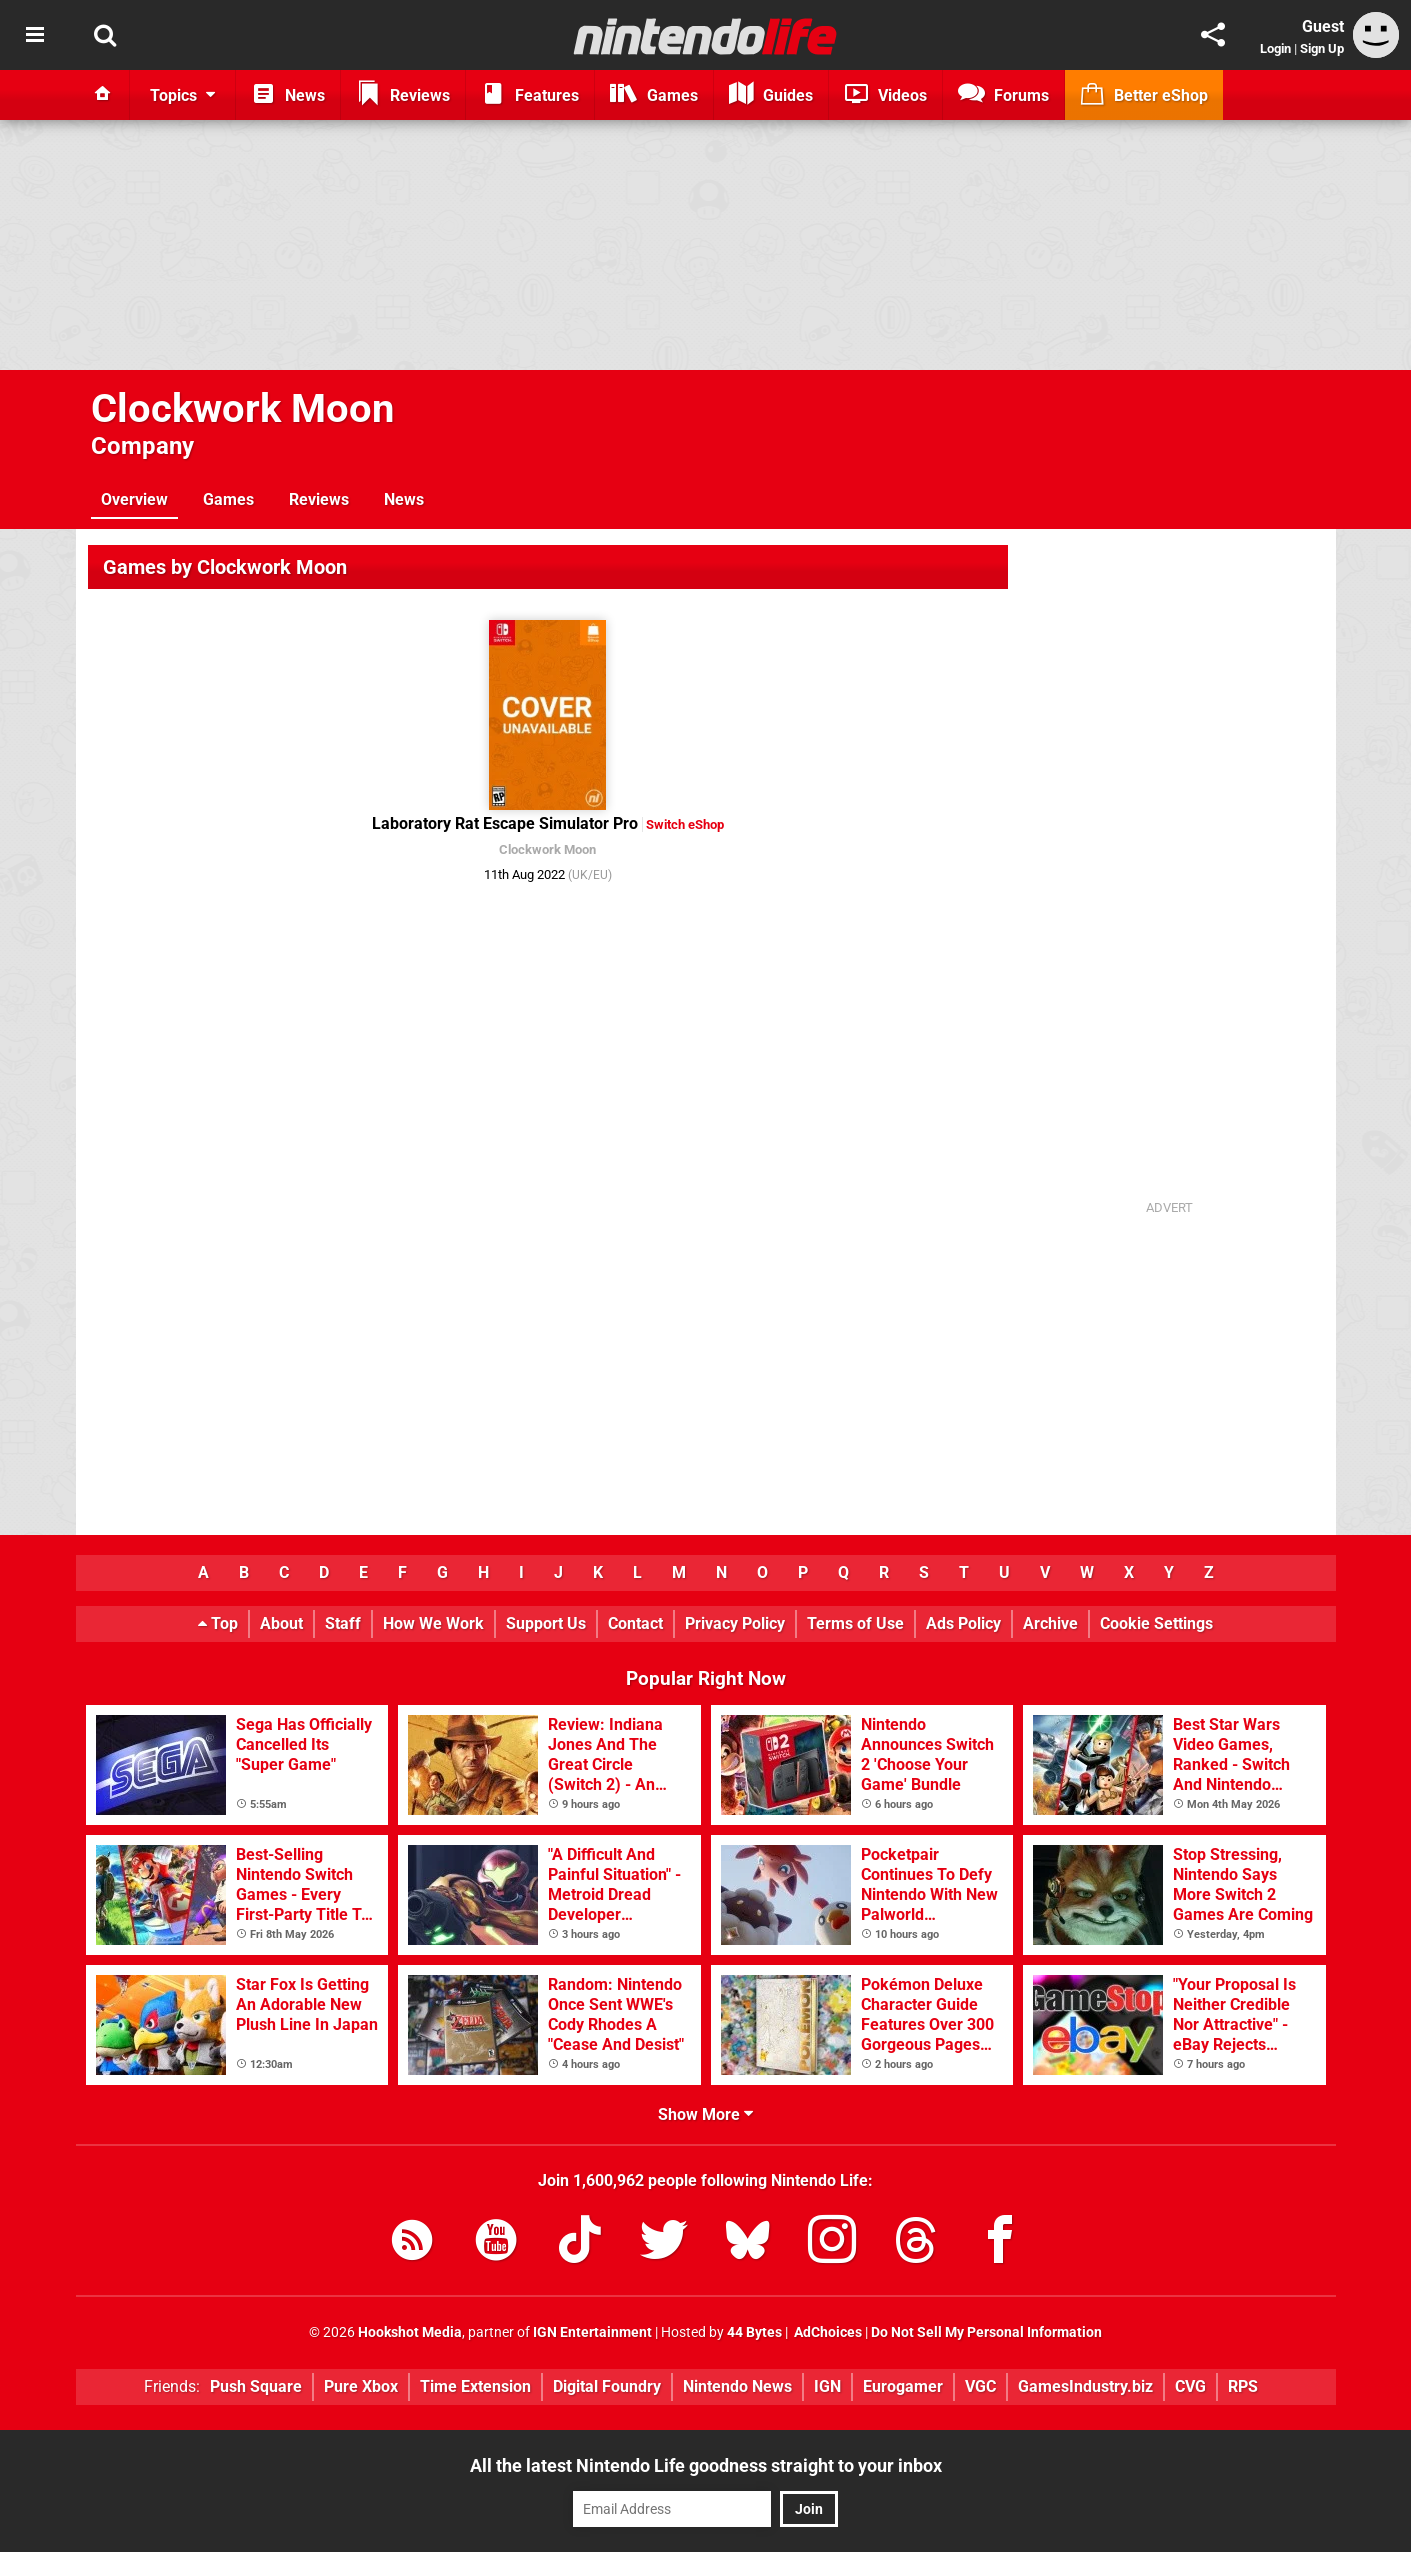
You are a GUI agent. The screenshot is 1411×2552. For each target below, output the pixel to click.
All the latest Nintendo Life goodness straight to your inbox (706, 2465)
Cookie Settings (1156, 1623)
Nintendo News (737, 2386)
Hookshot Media (410, 2332)
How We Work (433, 1623)
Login (1275, 48)
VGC (980, 2386)
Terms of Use (855, 1623)
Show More (705, 2114)
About (281, 1623)
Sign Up (1322, 48)
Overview (134, 499)
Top (218, 1623)
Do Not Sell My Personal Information (986, 2332)
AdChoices (826, 2332)
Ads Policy (963, 1623)
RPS (1243, 2386)
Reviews (319, 499)
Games (228, 499)
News (404, 499)
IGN (827, 2386)
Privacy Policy (735, 1623)
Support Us (546, 1623)
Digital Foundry (607, 2386)
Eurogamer (903, 2386)
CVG (1190, 2386)
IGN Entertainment (592, 2332)
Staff (343, 1623)
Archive (1050, 1623)
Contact (635, 1623)
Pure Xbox (361, 2386)
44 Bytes (754, 2332)
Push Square (256, 2386)
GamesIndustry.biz (1085, 2386)
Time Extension (475, 2386)
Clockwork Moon (242, 408)
